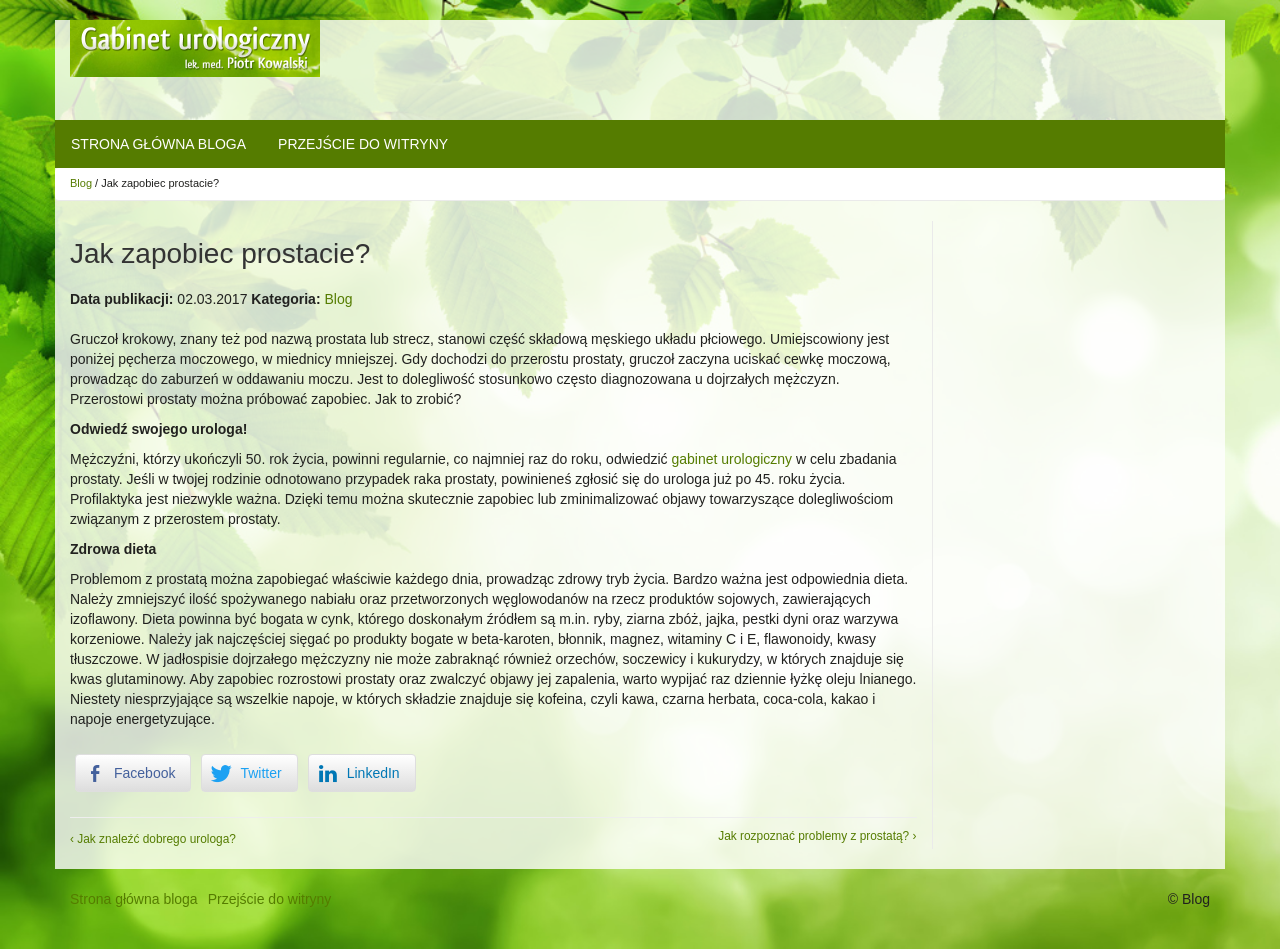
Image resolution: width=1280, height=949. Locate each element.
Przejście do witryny (363, 144)
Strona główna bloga (158, 144)
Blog (81, 183)
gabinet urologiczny (731, 459)
